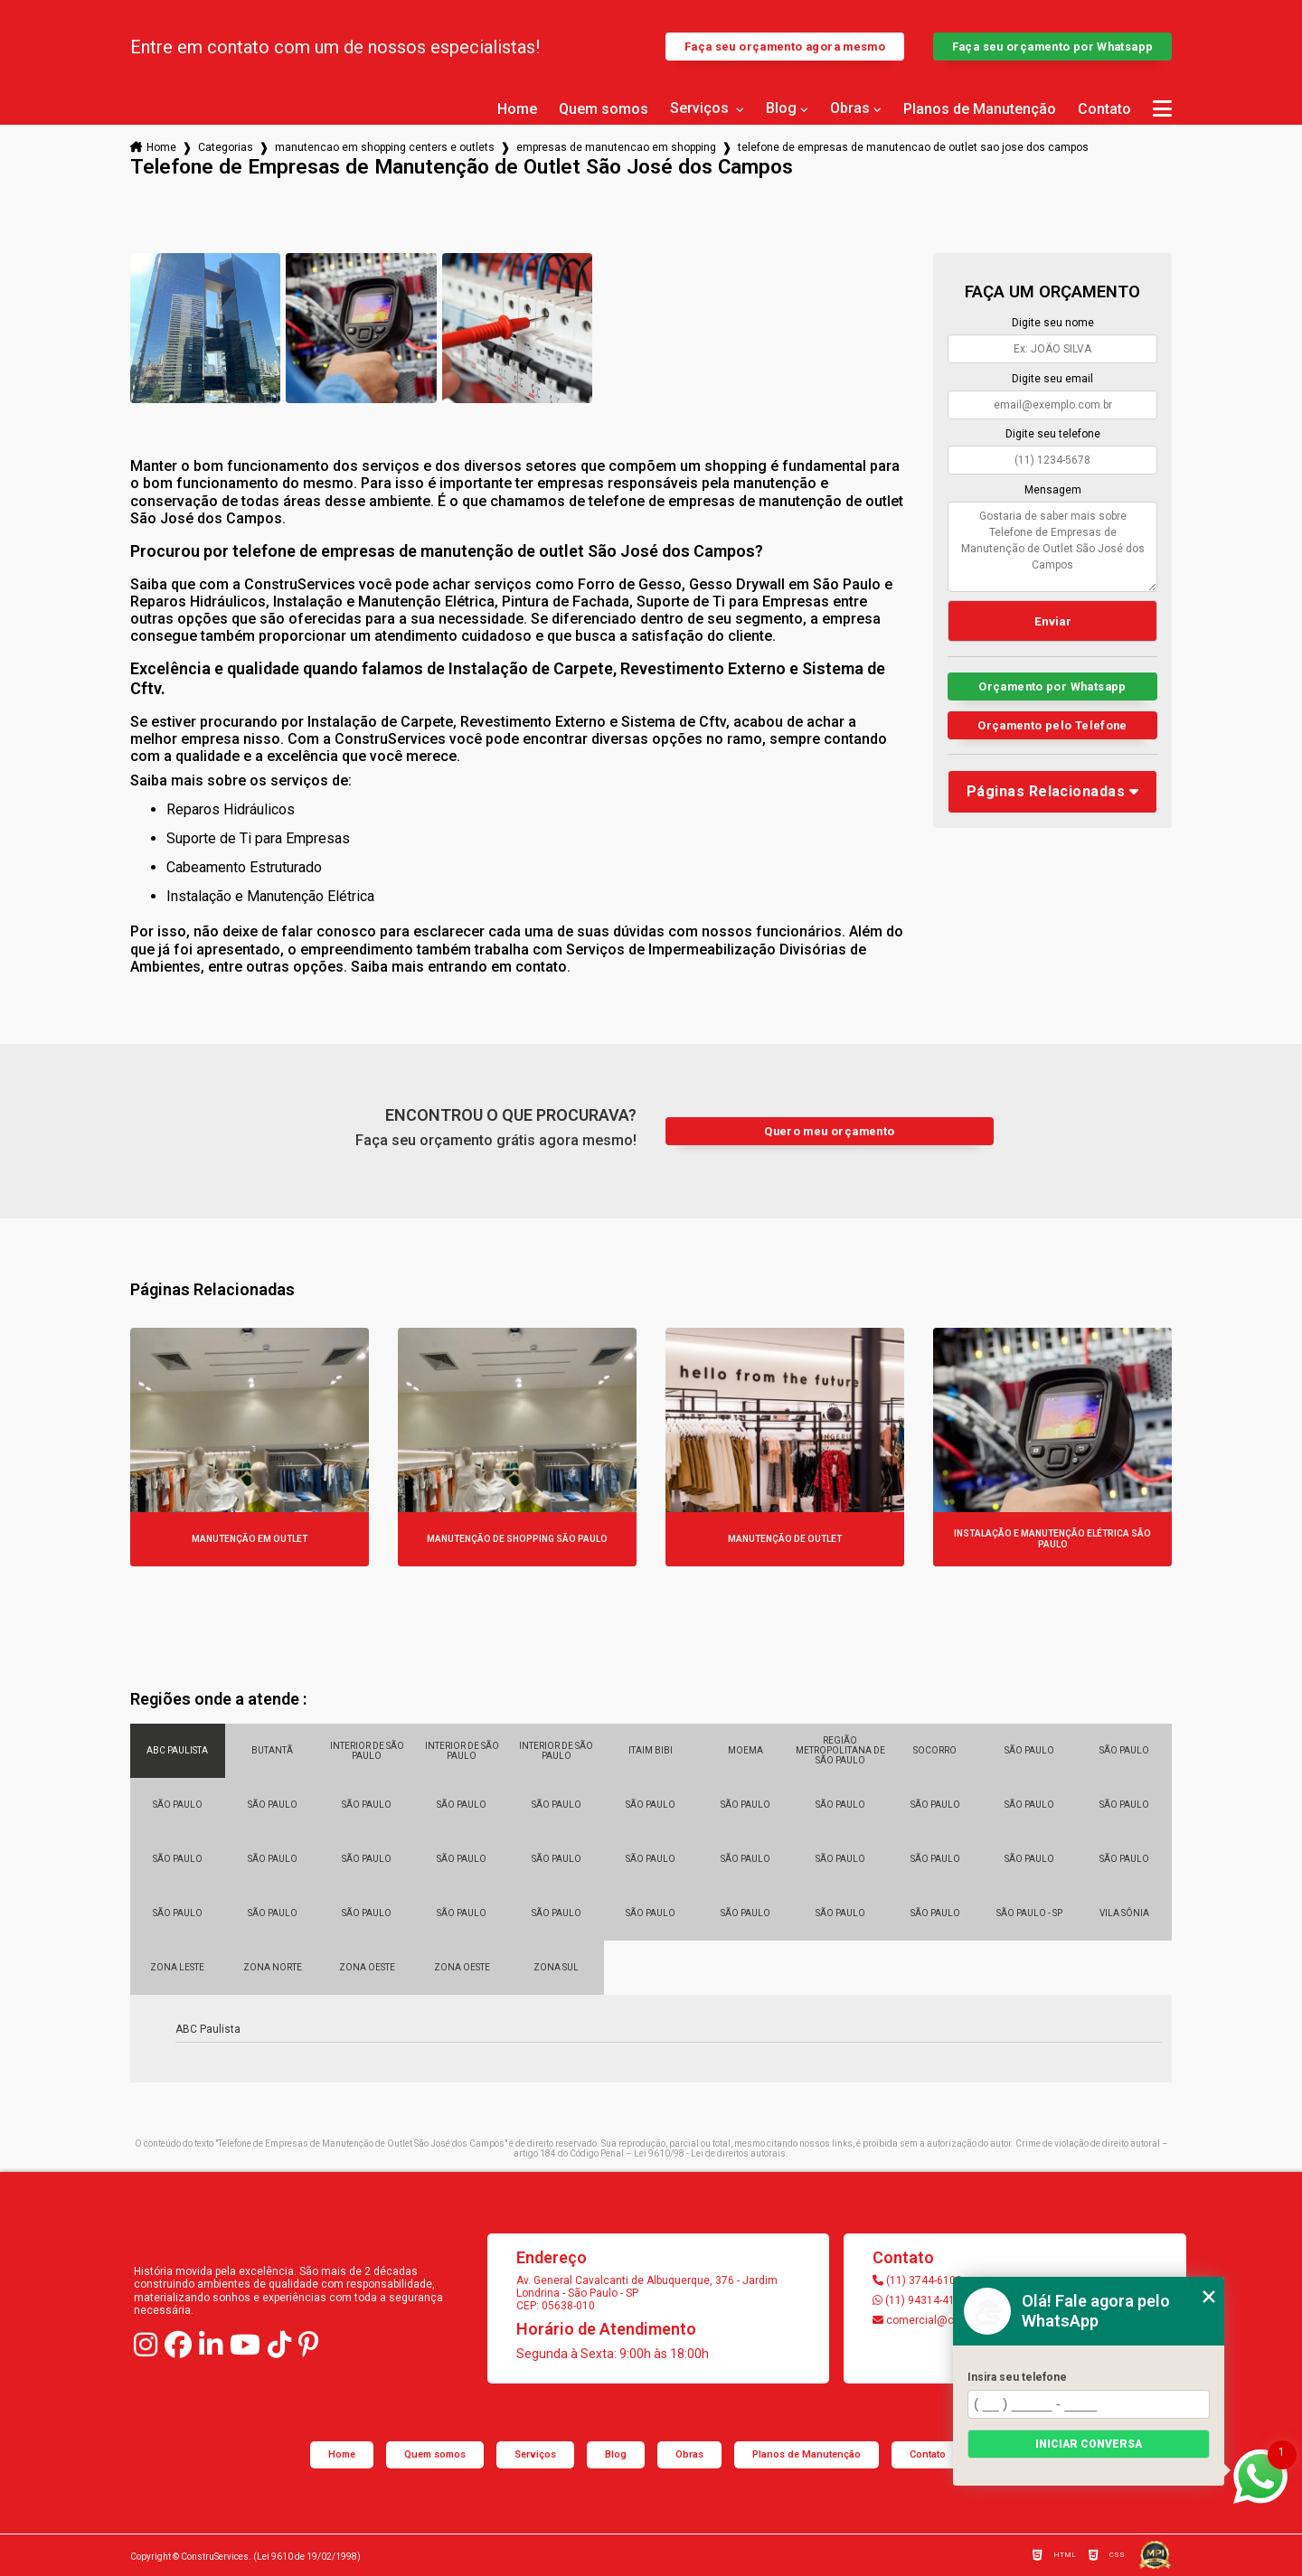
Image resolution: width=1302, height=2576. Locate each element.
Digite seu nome (1053, 322)
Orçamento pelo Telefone (1052, 725)
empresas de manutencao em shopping (616, 147)
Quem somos (603, 109)
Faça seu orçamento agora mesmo (784, 46)
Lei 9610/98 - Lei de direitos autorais (710, 2153)
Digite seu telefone (1052, 434)
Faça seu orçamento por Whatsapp (1053, 46)
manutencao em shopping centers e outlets (385, 147)
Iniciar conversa (1088, 2444)
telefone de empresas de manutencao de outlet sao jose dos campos (913, 147)
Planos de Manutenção (979, 109)
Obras (850, 108)
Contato (1104, 109)
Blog (781, 108)
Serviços (701, 108)
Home (517, 109)
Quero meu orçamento (829, 1131)
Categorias (225, 147)
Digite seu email (1052, 378)
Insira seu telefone (1017, 2377)
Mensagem (1052, 490)
